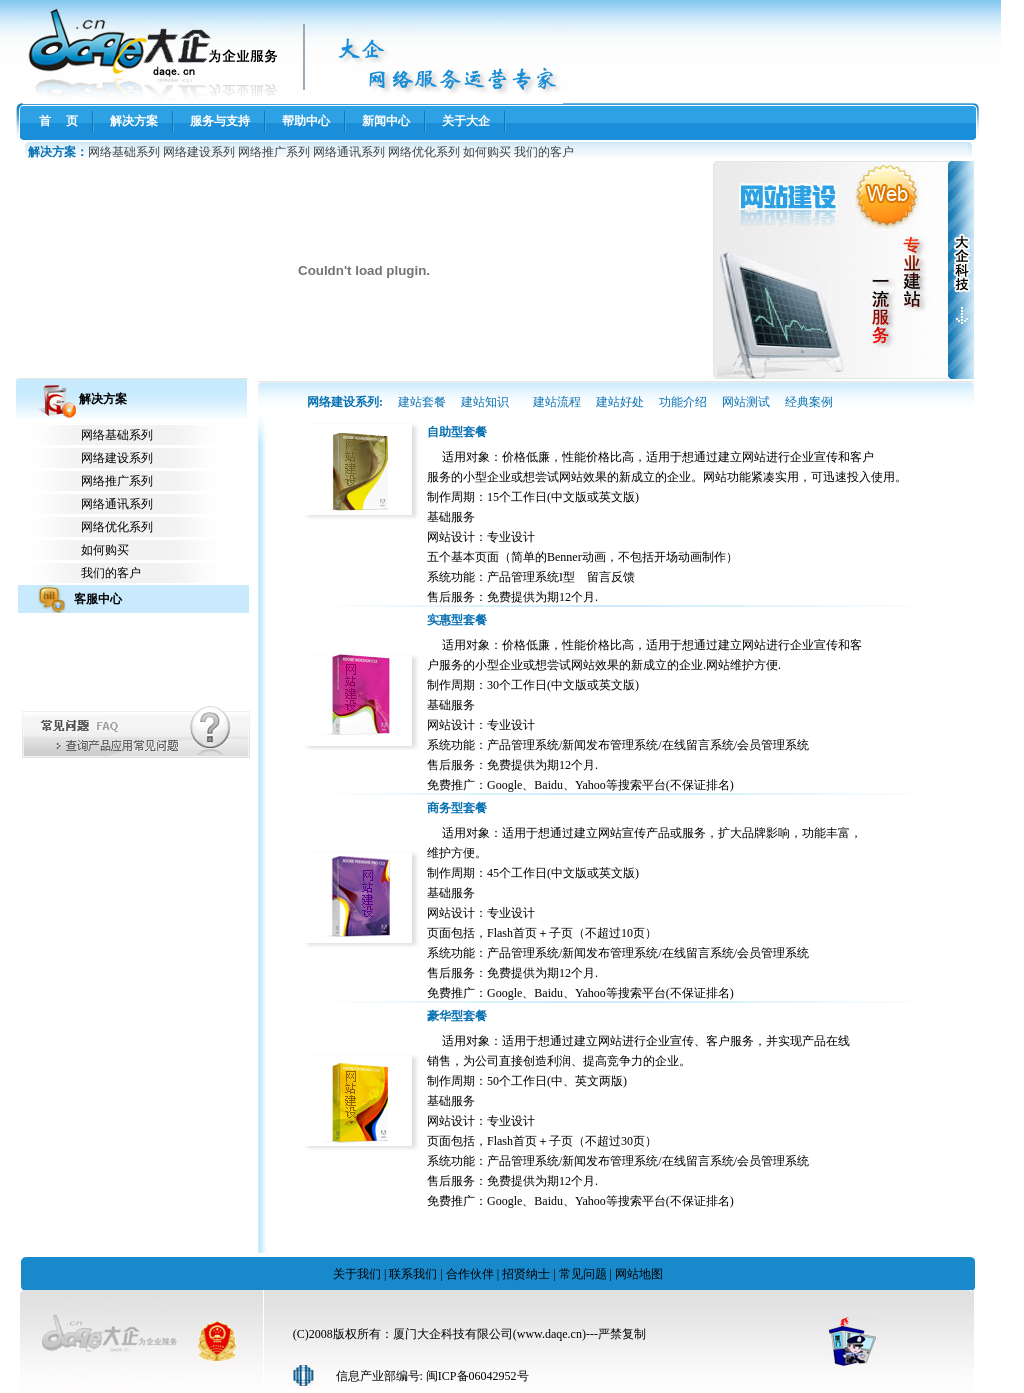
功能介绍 (683, 402)
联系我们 (413, 1274)
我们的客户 (544, 152)
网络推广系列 (274, 152)
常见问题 (583, 1274)
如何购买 (487, 152)
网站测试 (746, 402)
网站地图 (639, 1274)
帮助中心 (306, 121)
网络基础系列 (124, 152)
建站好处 (620, 402)
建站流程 (557, 402)
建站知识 (485, 402)
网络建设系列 (199, 152)
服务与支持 (220, 121)
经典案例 (809, 402)
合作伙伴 (470, 1274)
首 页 (58, 121)
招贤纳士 (526, 1274)
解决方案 (134, 121)
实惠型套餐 (457, 620)
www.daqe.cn (549, 1334)
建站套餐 (422, 402)
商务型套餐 (457, 808)
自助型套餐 (457, 432)
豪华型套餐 (457, 1016)
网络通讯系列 (349, 152)
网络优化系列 (424, 152)
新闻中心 (386, 121)
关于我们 (357, 1274)
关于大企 (466, 121)
